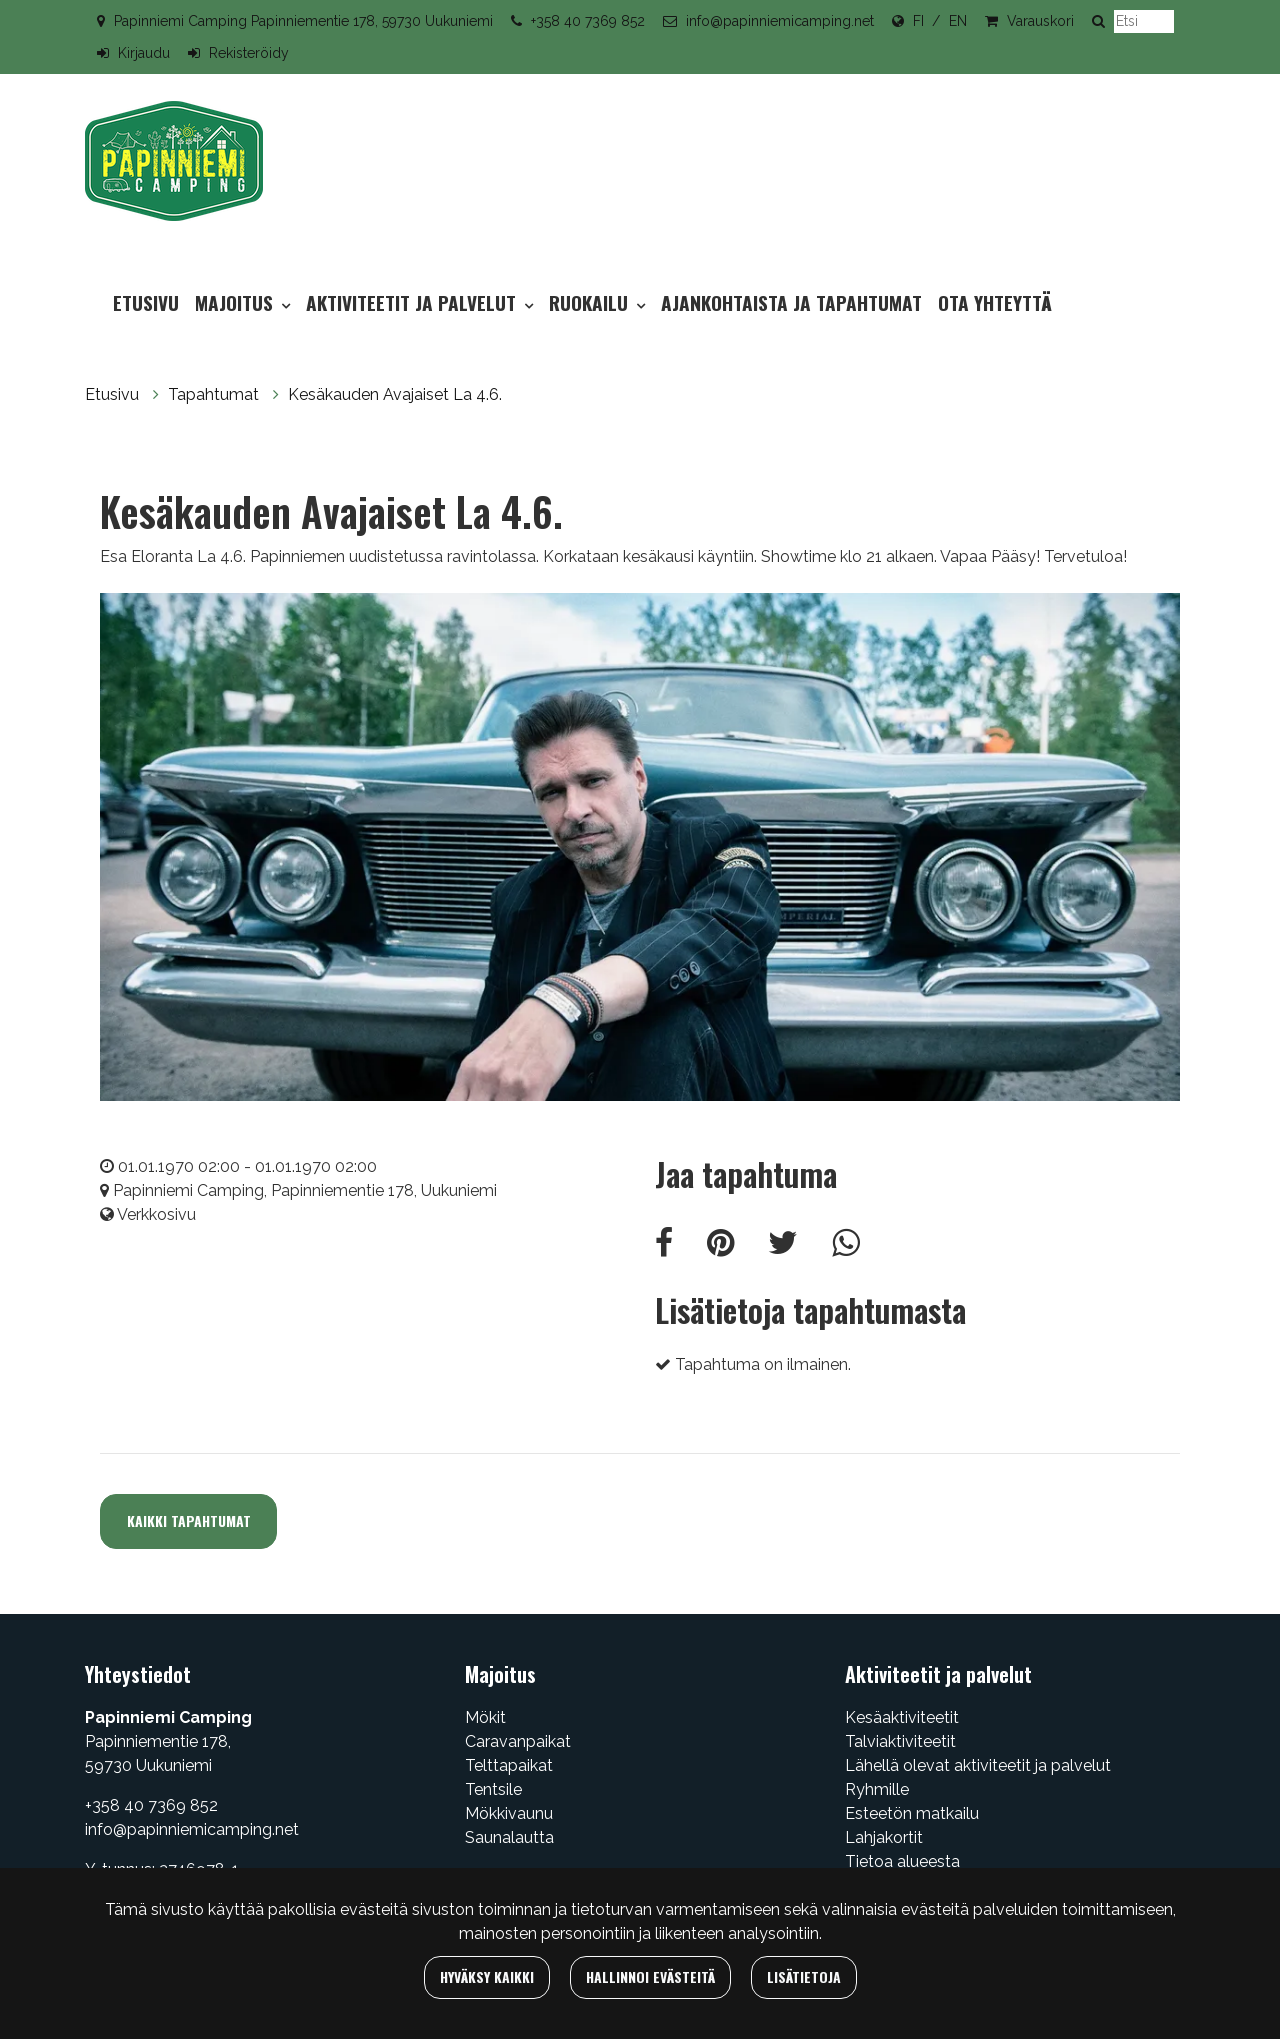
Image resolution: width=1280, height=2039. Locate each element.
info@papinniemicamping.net (780, 21)
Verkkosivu (156, 1214)
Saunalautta (509, 1837)
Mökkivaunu (509, 1813)
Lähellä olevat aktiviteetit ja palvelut (978, 1765)
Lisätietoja (804, 1976)
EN (958, 21)
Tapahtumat (215, 394)
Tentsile (493, 1789)
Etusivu (146, 302)
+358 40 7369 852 (588, 21)
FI (918, 21)
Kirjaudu (144, 53)
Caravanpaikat (518, 1741)
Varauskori (1040, 21)
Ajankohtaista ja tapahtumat (791, 302)
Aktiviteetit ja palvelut (413, 302)
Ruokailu (591, 302)
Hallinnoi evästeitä (650, 1976)
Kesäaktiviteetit (902, 1717)
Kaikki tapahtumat (189, 1520)
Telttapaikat (509, 1765)
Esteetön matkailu (912, 1813)
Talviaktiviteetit (900, 1741)
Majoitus (236, 302)
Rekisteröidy (249, 53)
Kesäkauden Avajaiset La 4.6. (395, 394)
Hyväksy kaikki (487, 1976)
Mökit (485, 1717)
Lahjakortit (884, 1837)
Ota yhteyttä (995, 302)
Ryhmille (877, 1789)
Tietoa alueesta (902, 1861)
